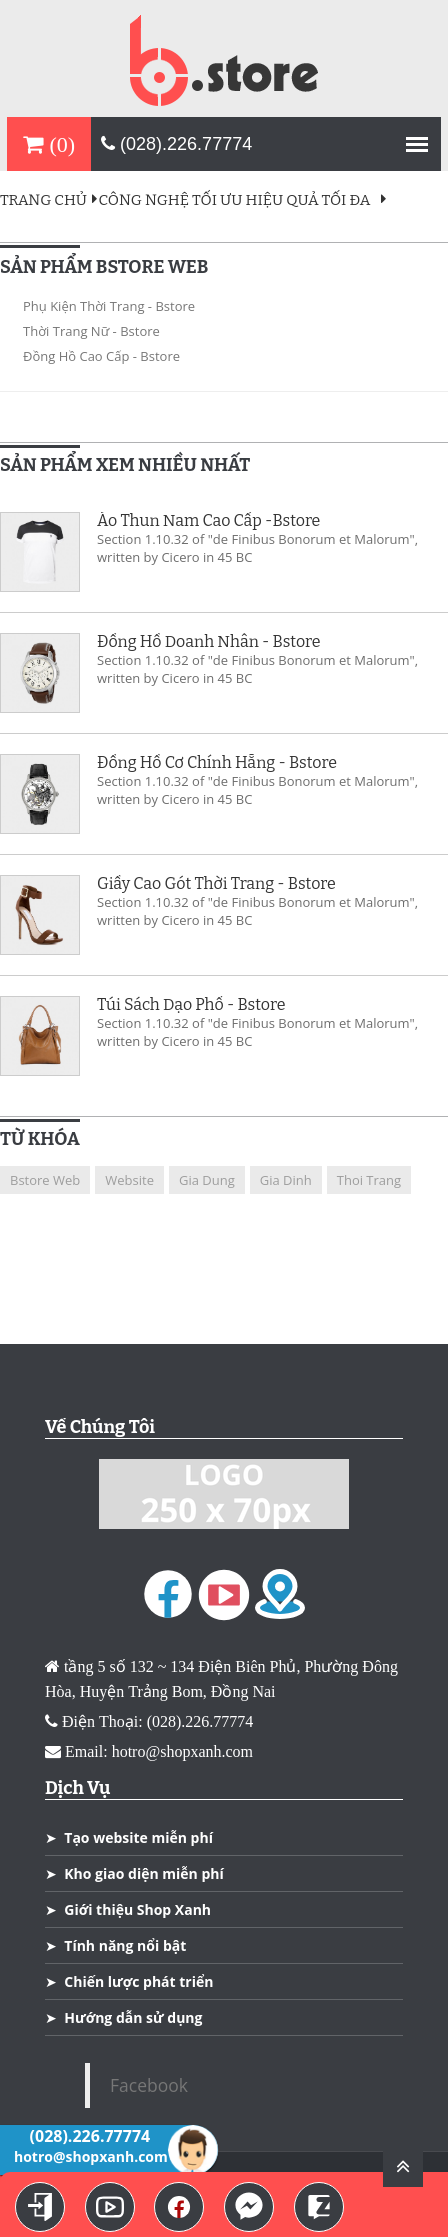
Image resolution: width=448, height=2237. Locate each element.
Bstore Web (45, 1180)
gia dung (207, 1180)
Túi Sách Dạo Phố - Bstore (191, 1005)
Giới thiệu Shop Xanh (137, 1909)
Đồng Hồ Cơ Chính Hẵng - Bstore (217, 763)
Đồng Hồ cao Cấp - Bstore (101, 356)
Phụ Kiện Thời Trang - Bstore (109, 306)
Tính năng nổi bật (125, 1945)
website (129, 1180)
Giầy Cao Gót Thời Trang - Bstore (216, 884)
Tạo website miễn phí (138, 1837)
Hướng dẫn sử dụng (133, 2017)
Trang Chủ (49, 200)
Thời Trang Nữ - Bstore (91, 331)
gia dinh (286, 1180)
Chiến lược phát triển (138, 1981)
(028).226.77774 (176, 144)
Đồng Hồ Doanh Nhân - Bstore (209, 642)
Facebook (149, 2085)
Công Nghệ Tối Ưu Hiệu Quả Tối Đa (235, 200)
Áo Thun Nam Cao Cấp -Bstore (208, 521)
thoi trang (369, 1180)
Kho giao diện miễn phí (143, 1873)
